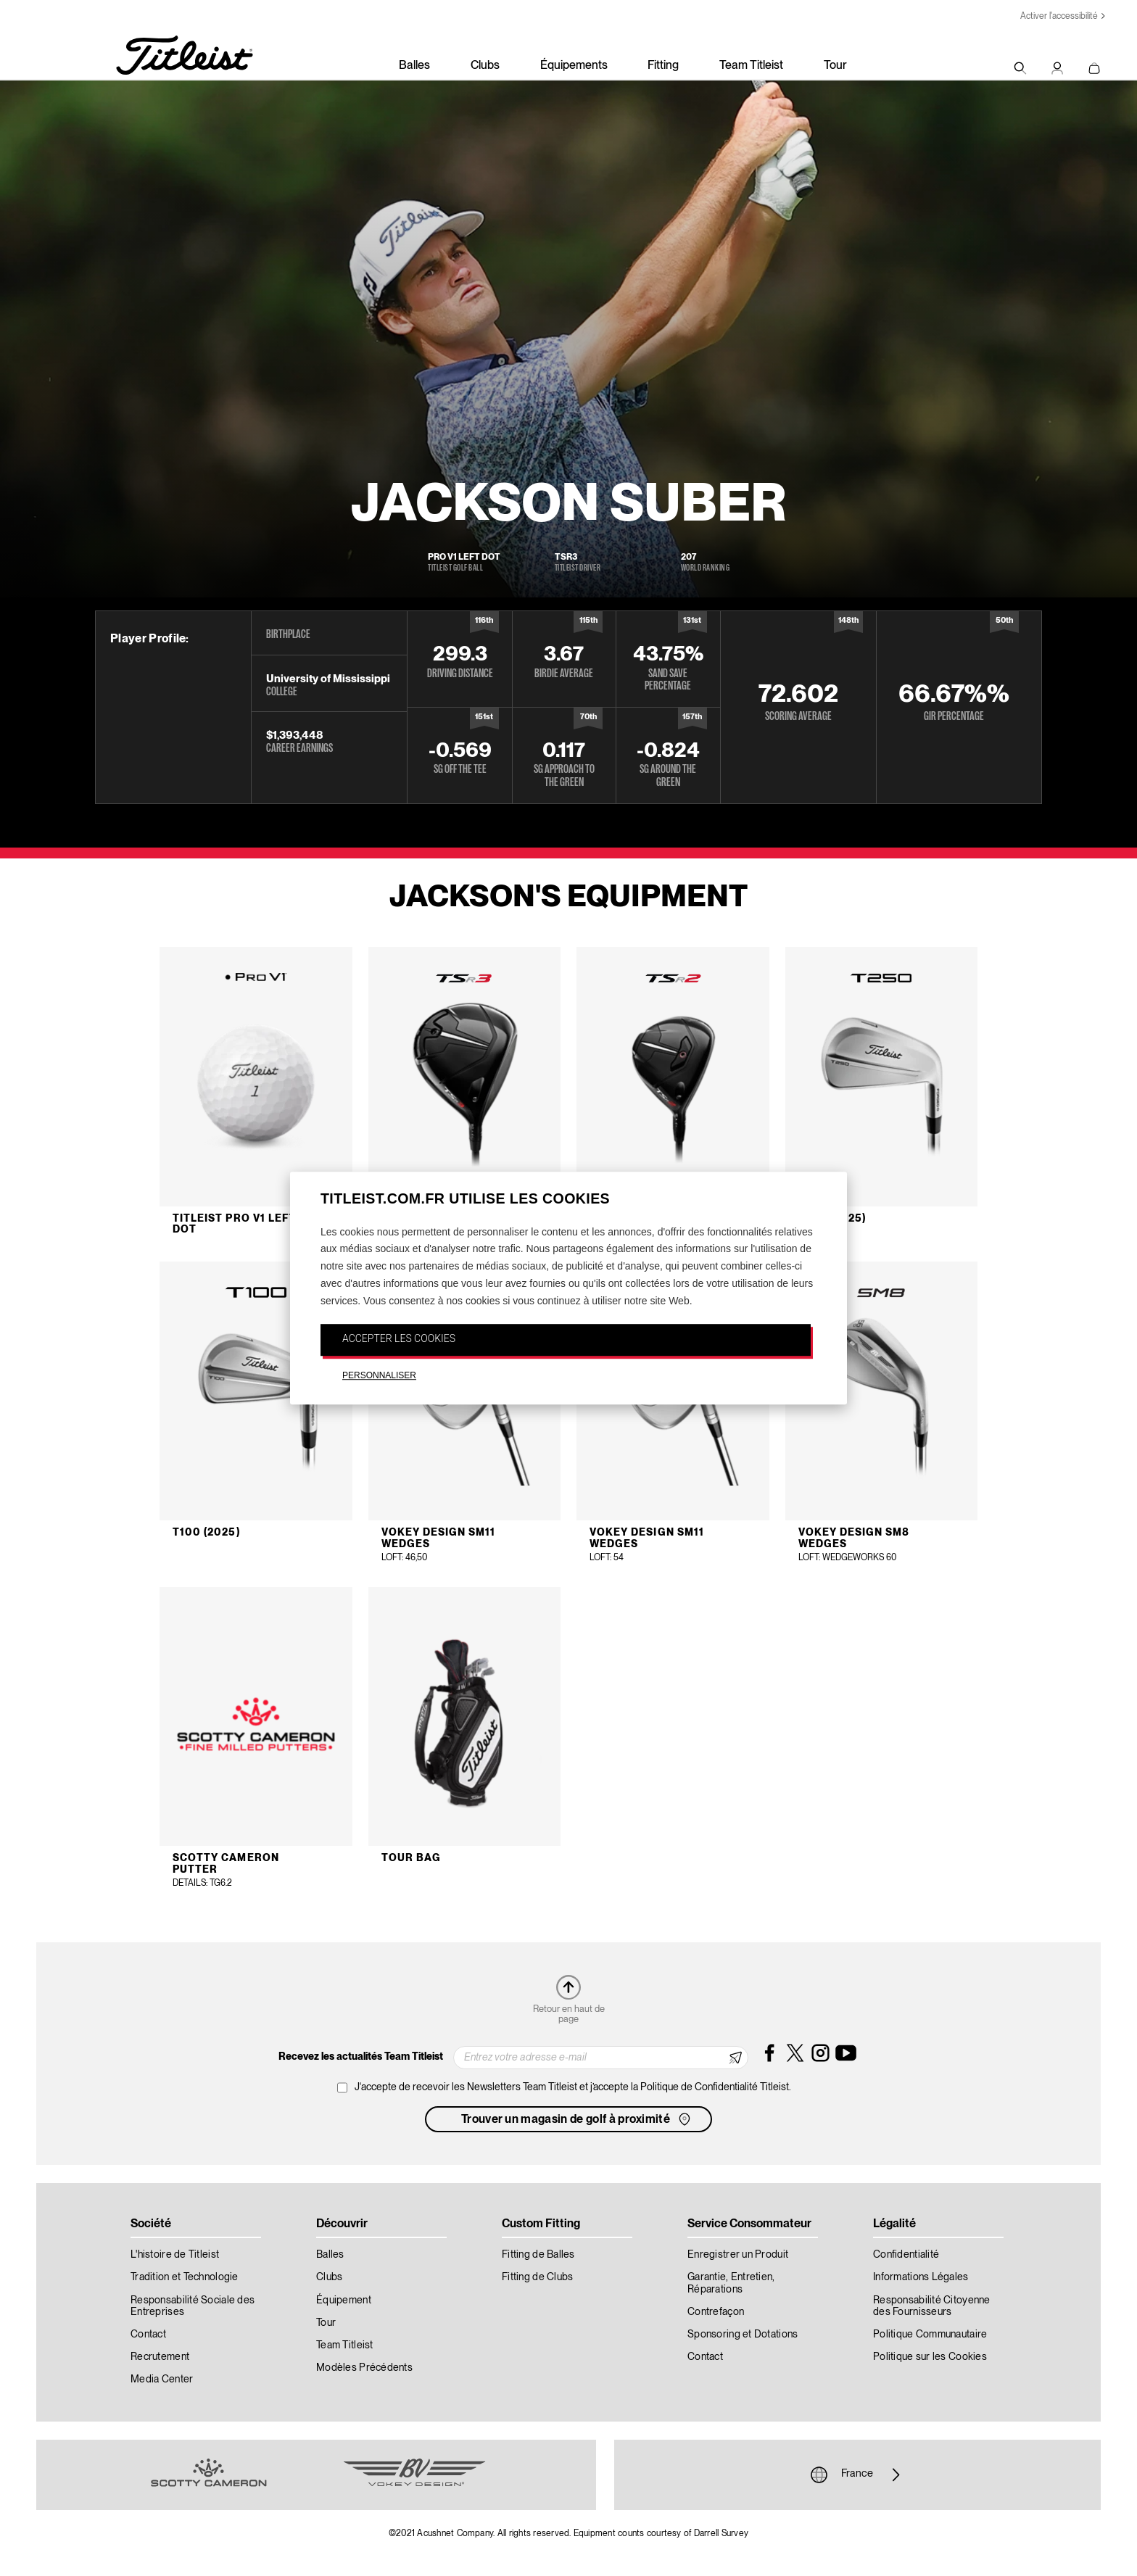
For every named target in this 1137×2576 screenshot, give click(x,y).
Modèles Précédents (364, 2368)
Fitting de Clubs (537, 2277)
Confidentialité (906, 2254)
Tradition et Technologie (185, 2277)
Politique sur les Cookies (930, 2357)
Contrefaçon (715, 2312)
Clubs (485, 66)
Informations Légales (921, 2277)
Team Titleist (751, 66)
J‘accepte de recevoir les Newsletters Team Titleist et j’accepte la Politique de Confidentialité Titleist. (573, 2087)
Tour (835, 66)
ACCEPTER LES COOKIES (398, 1339)
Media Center (162, 2379)
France (857, 2474)
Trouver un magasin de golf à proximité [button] (577, 2119)
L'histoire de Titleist (175, 2254)
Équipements (574, 66)
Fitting (663, 66)
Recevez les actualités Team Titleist (360, 2057)
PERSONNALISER (379, 1375)
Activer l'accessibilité (1059, 16)
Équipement (343, 2300)
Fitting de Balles (538, 2254)
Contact (148, 2334)
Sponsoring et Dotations (742, 2334)
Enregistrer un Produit (737, 2254)
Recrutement (160, 2357)
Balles (414, 66)
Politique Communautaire (930, 2334)
